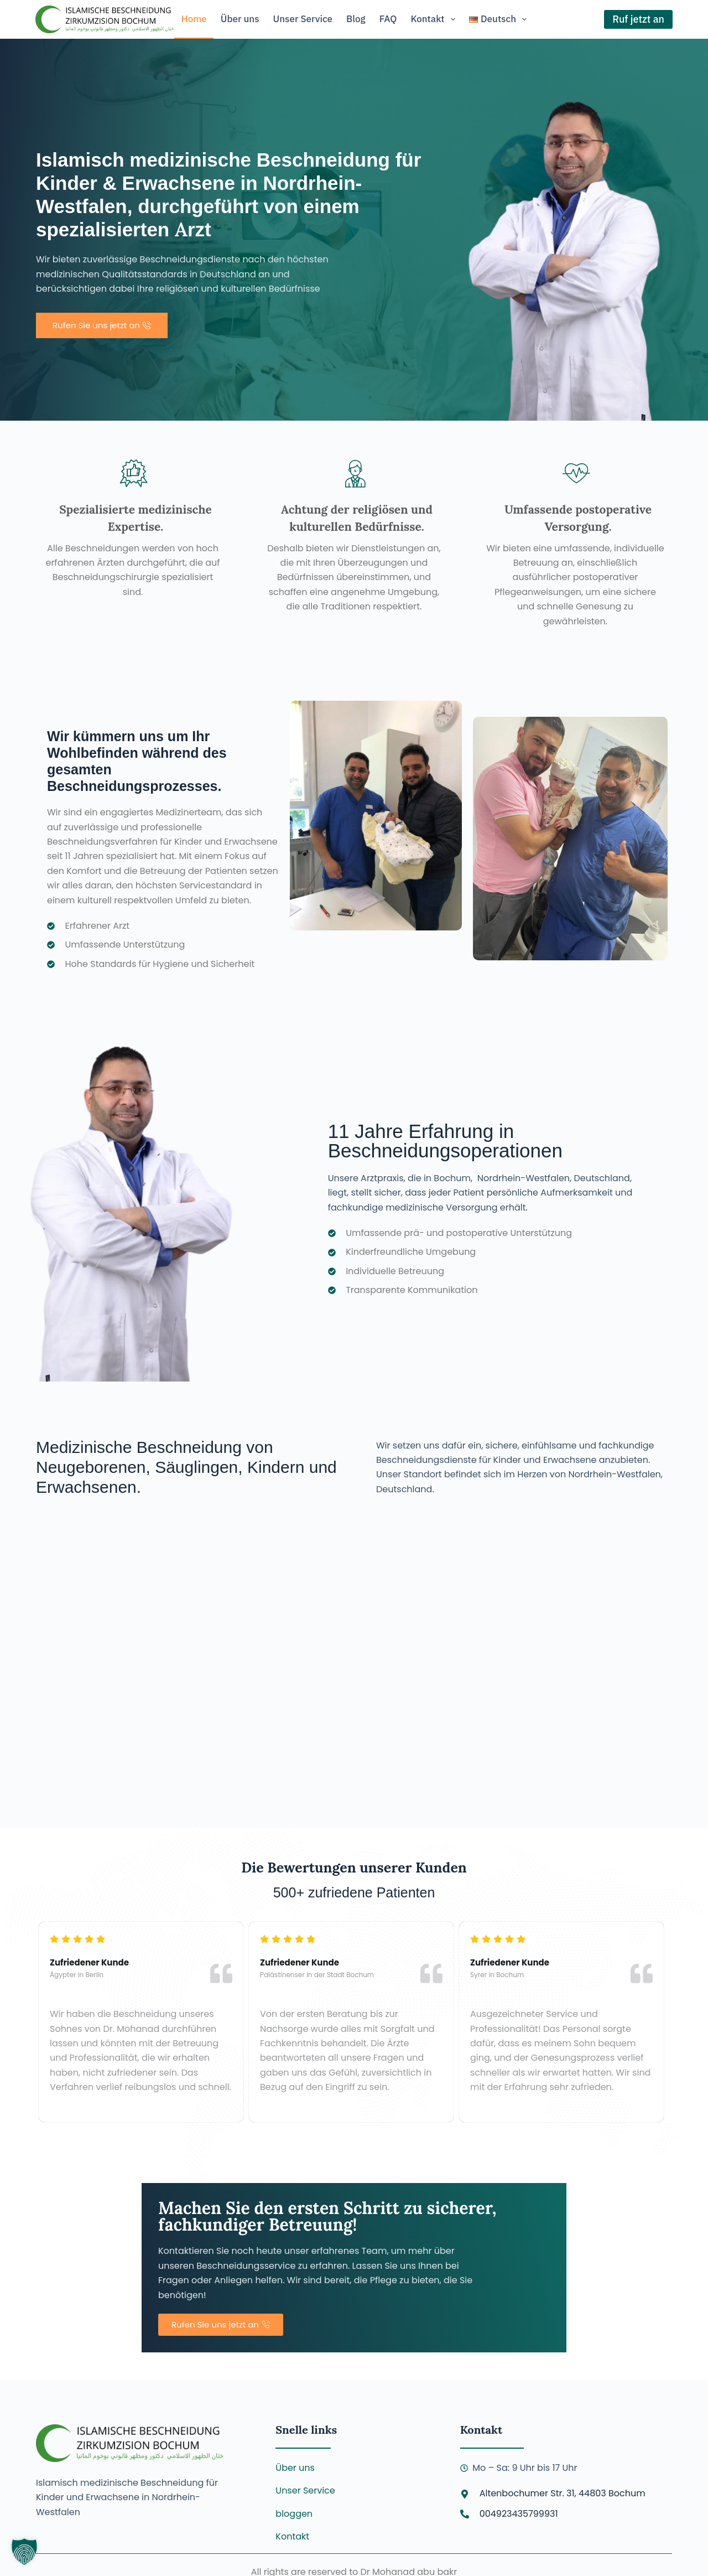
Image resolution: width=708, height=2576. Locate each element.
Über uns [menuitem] (240, 19)
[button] (24, 2551)
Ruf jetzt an (638, 19)
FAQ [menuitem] (388, 19)
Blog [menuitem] (356, 19)
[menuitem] (498, 19)
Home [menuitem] (194, 19)
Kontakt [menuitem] (435, 19)
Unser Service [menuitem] (302, 19)
